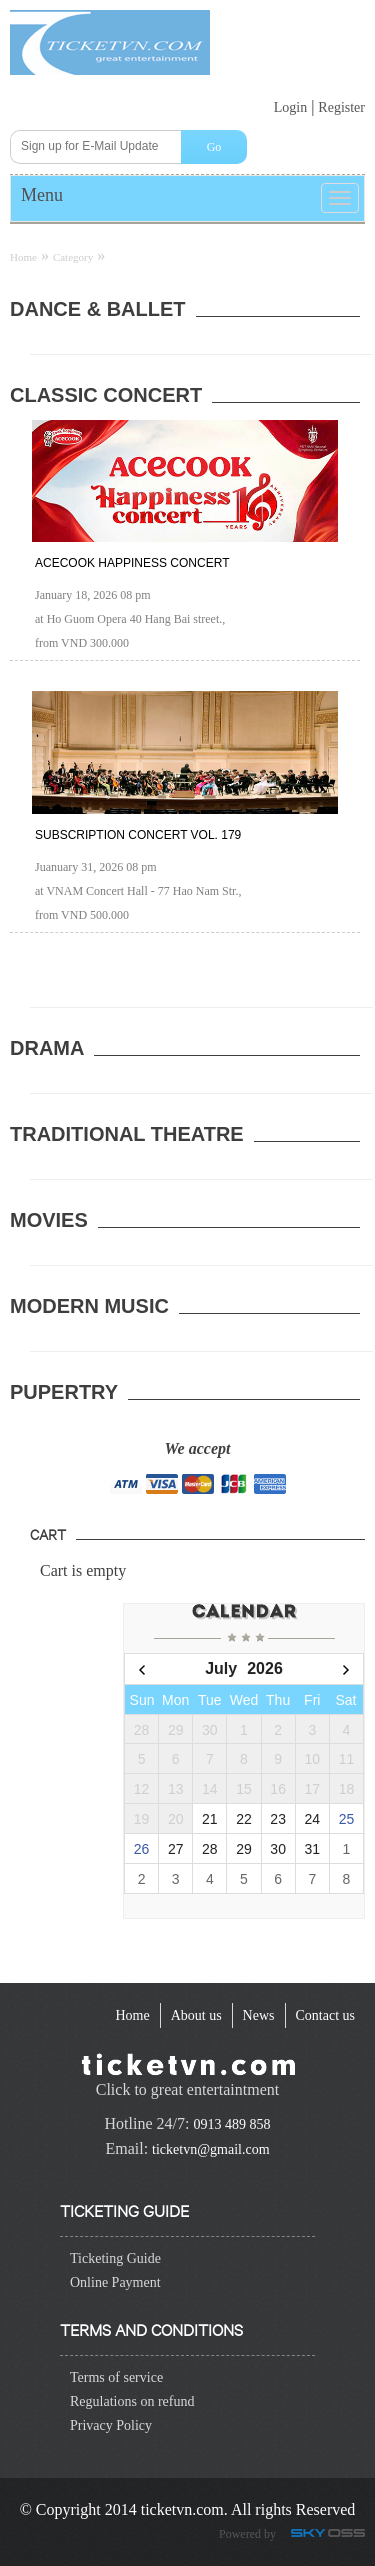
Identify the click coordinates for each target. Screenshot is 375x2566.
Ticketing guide (124, 2209)
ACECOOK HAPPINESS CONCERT (132, 563)
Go (214, 147)
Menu (42, 195)
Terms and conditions (151, 2328)
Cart (48, 1533)
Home (23, 257)
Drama (47, 1048)
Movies (49, 1220)
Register (341, 107)
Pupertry (64, 1392)
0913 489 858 (231, 2124)
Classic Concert (106, 395)
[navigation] (132, 2015)
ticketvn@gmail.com (210, 2149)
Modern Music (89, 1306)
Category (73, 257)
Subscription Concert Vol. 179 (138, 835)
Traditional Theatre (127, 1134)
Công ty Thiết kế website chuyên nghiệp (330, 2535)
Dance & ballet (98, 309)
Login (290, 107)
